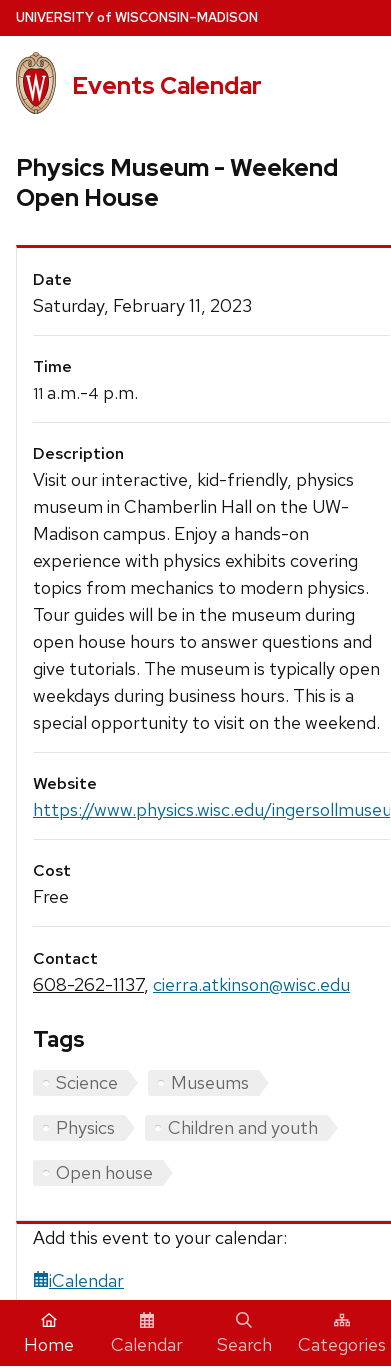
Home (49, 1334)
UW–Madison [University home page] (137, 17)
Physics (85, 1127)
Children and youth (243, 1127)
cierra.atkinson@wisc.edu (251, 984)
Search (244, 1334)
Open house (104, 1172)
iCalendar (78, 1280)
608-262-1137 (88, 984)
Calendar (147, 1334)
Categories (342, 1334)
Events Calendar (167, 85)
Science (87, 1082)
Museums (210, 1082)
